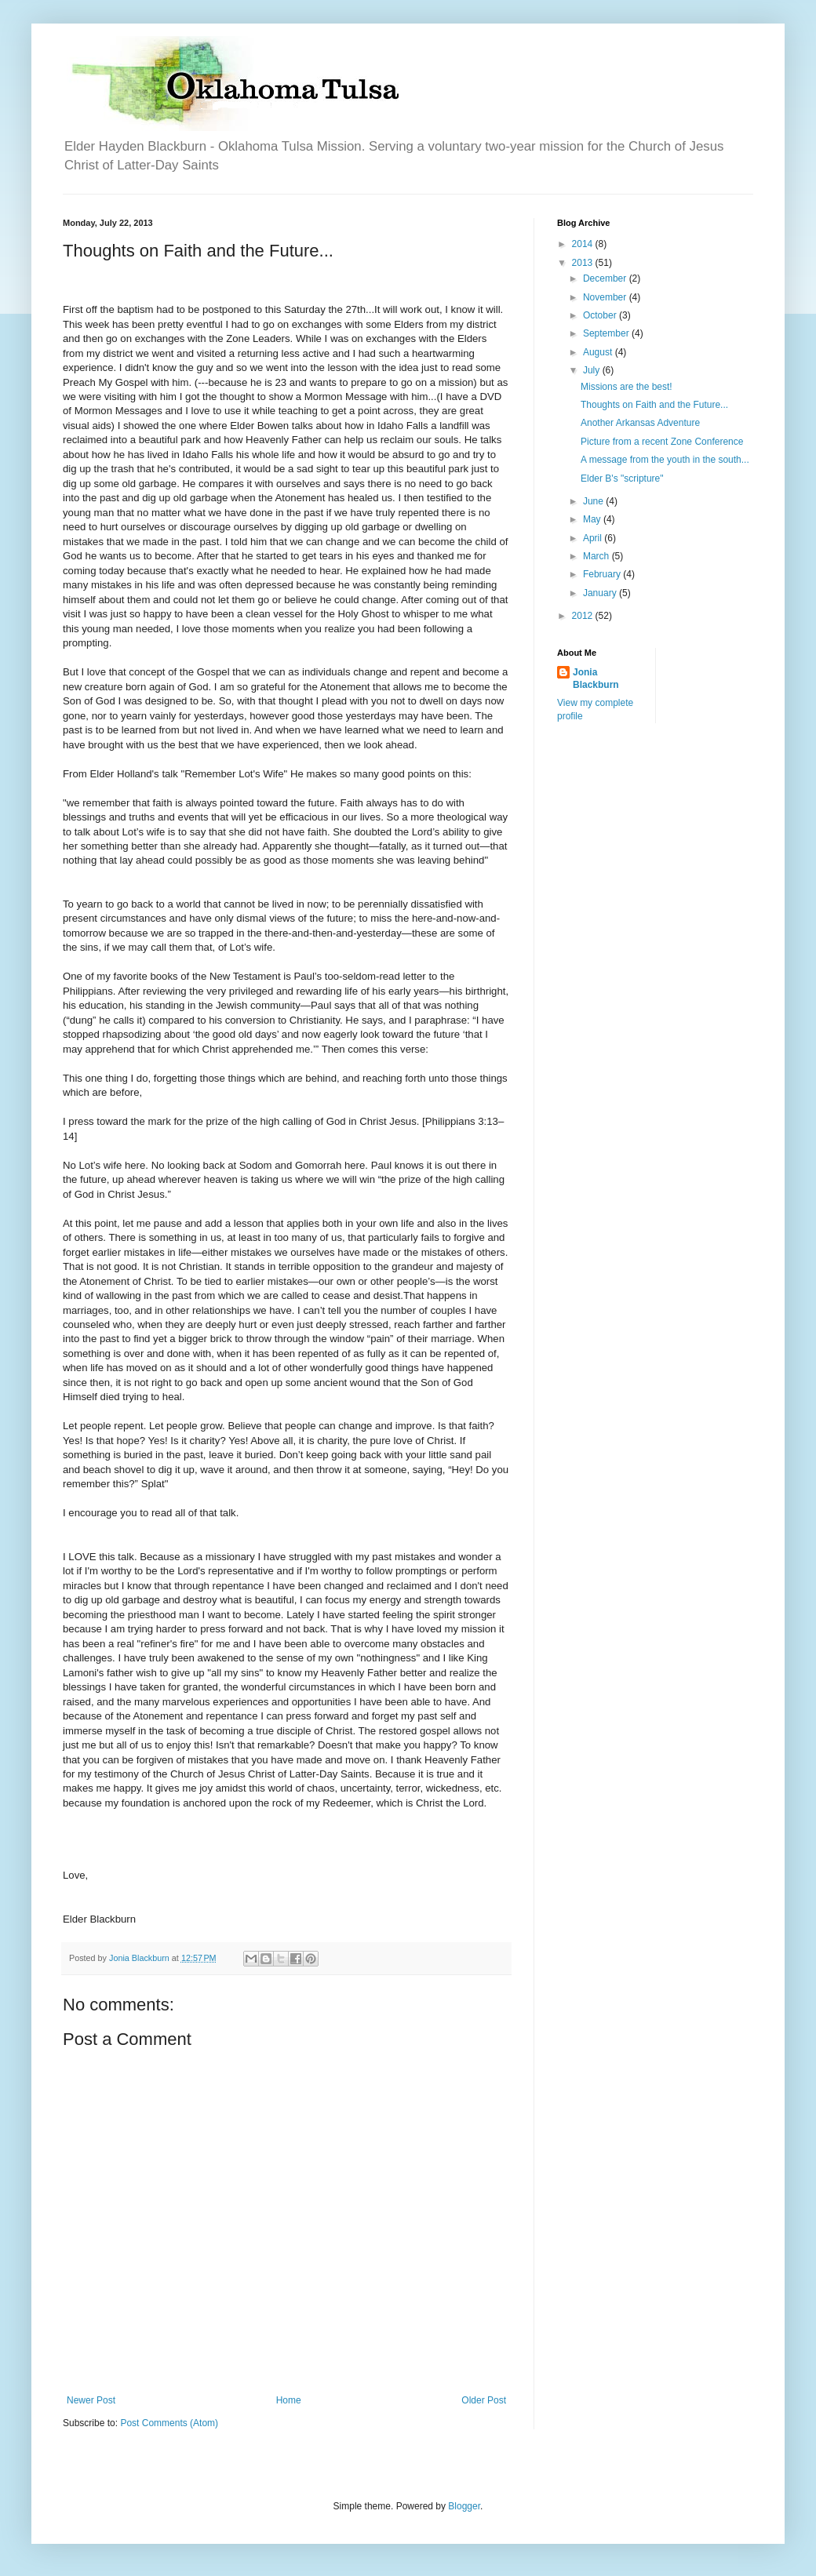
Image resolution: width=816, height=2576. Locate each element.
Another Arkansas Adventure (640, 422)
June (594, 501)
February (603, 574)
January (601, 593)
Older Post (483, 2400)
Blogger (464, 2506)
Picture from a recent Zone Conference (662, 441)
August (599, 352)
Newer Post (91, 2400)
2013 (584, 262)
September (607, 333)
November (606, 297)
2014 (584, 243)
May (593, 519)
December (606, 278)
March (597, 556)
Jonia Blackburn (596, 679)
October (601, 315)
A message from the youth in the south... (665, 459)
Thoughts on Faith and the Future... (654, 404)
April (593, 538)
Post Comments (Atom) (169, 2423)
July (593, 370)
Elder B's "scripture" (622, 478)
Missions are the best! (626, 386)
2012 (584, 615)
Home (288, 2400)
